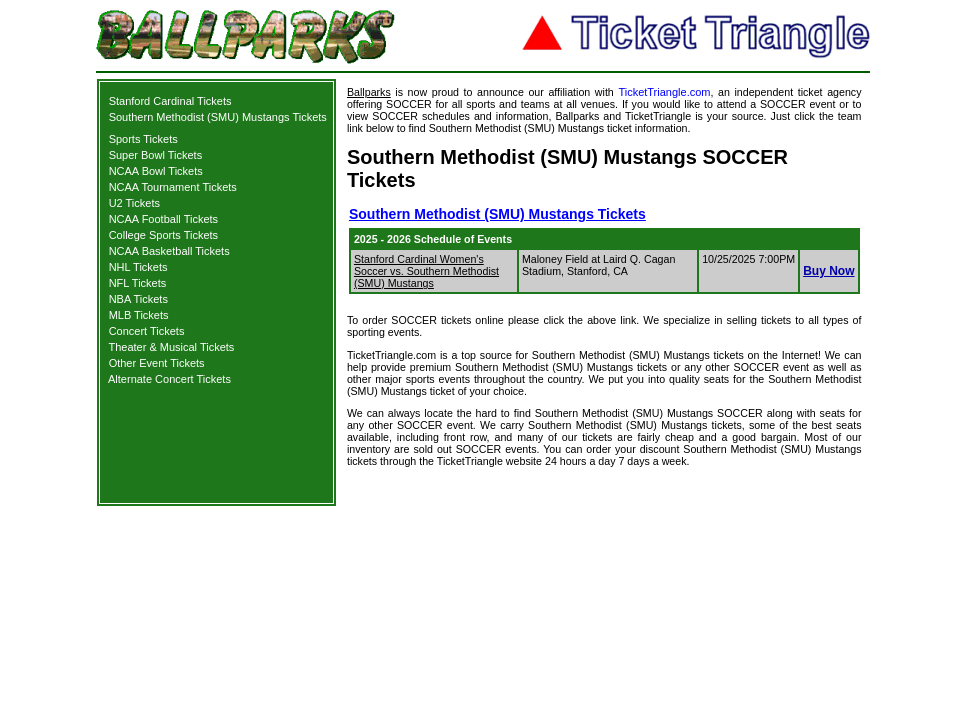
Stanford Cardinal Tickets (170, 101)
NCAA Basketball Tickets (169, 251)
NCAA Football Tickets (163, 219)
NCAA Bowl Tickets (156, 171)
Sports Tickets (143, 139)
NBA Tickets (138, 299)
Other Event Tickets (157, 363)
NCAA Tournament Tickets (173, 187)
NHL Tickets (138, 267)
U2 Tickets (134, 203)
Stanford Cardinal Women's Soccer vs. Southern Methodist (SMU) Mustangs (426, 271)
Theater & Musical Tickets (171, 347)
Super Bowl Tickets (156, 155)
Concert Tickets (147, 331)
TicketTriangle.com (664, 92)
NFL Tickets (138, 283)
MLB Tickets (139, 315)
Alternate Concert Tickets (169, 379)
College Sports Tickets (163, 235)
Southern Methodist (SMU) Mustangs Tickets (218, 117)
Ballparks (369, 92)
